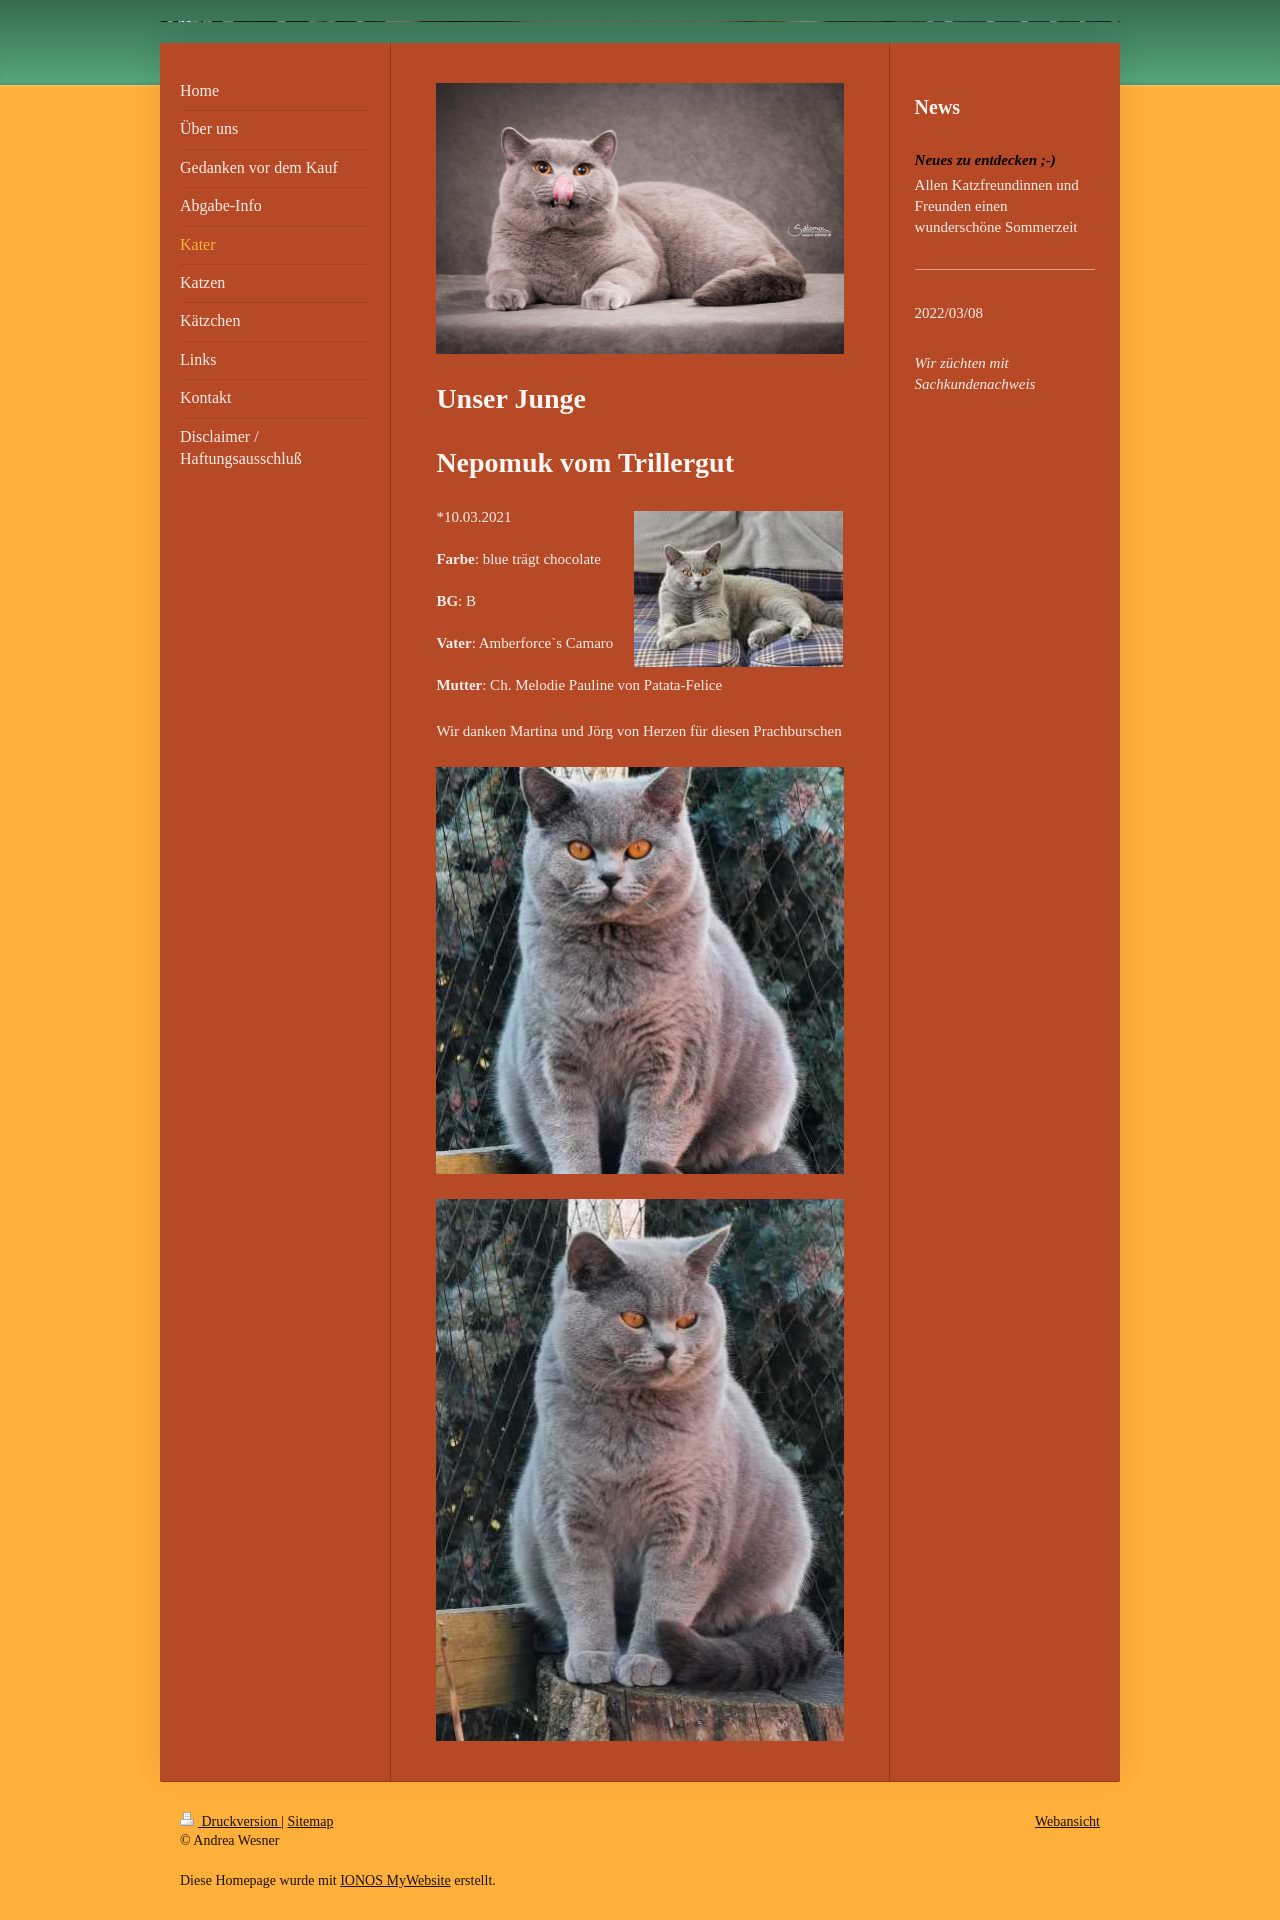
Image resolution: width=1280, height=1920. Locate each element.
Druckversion (230, 1821)
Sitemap (311, 1821)
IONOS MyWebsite (395, 1880)
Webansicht (1067, 1821)
